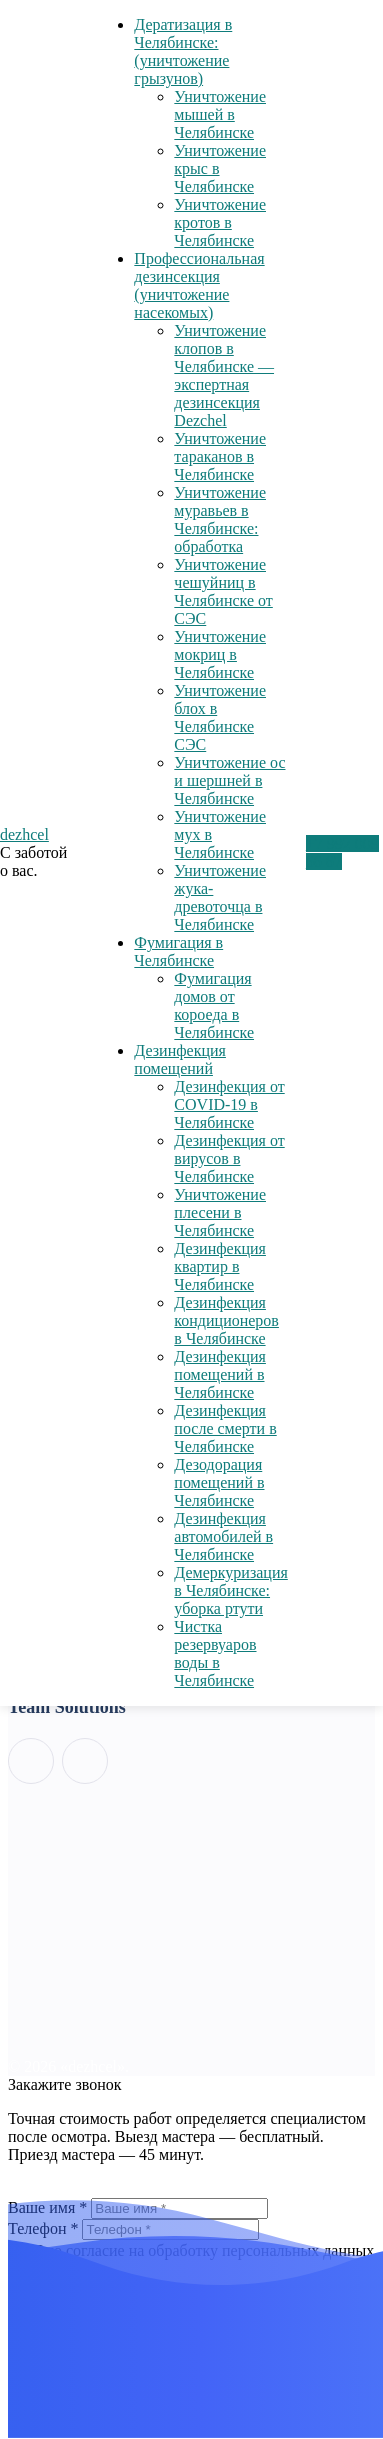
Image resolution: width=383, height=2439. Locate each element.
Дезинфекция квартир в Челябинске (220, 1266)
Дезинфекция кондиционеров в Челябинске (226, 1320)
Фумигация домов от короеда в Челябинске (214, 1005)
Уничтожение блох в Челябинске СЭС (220, 717)
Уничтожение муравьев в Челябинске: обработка (220, 519)
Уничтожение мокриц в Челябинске (220, 654)
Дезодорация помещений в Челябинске (219, 1482)
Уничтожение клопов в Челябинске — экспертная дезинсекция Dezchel (224, 375)
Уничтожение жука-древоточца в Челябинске (220, 897)
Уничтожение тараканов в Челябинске (220, 456)
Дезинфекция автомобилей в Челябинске (223, 1536)
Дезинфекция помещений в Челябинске (220, 1374)
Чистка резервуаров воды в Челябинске (215, 1653)
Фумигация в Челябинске (178, 951)
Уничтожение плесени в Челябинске (220, 1212)
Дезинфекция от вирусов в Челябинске (229, 1158)
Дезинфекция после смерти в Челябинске (225, 1428)
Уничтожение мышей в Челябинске (220, 114)
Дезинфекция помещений (180, 1059)
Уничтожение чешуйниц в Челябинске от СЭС (223, 591)
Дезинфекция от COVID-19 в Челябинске (229, 1104)
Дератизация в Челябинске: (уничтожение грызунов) (183, 51)
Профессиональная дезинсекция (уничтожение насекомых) (199, 285)
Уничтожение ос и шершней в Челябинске (229, 780)
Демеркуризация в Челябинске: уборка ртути (230, 1590)
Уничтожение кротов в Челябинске (220, 222)
